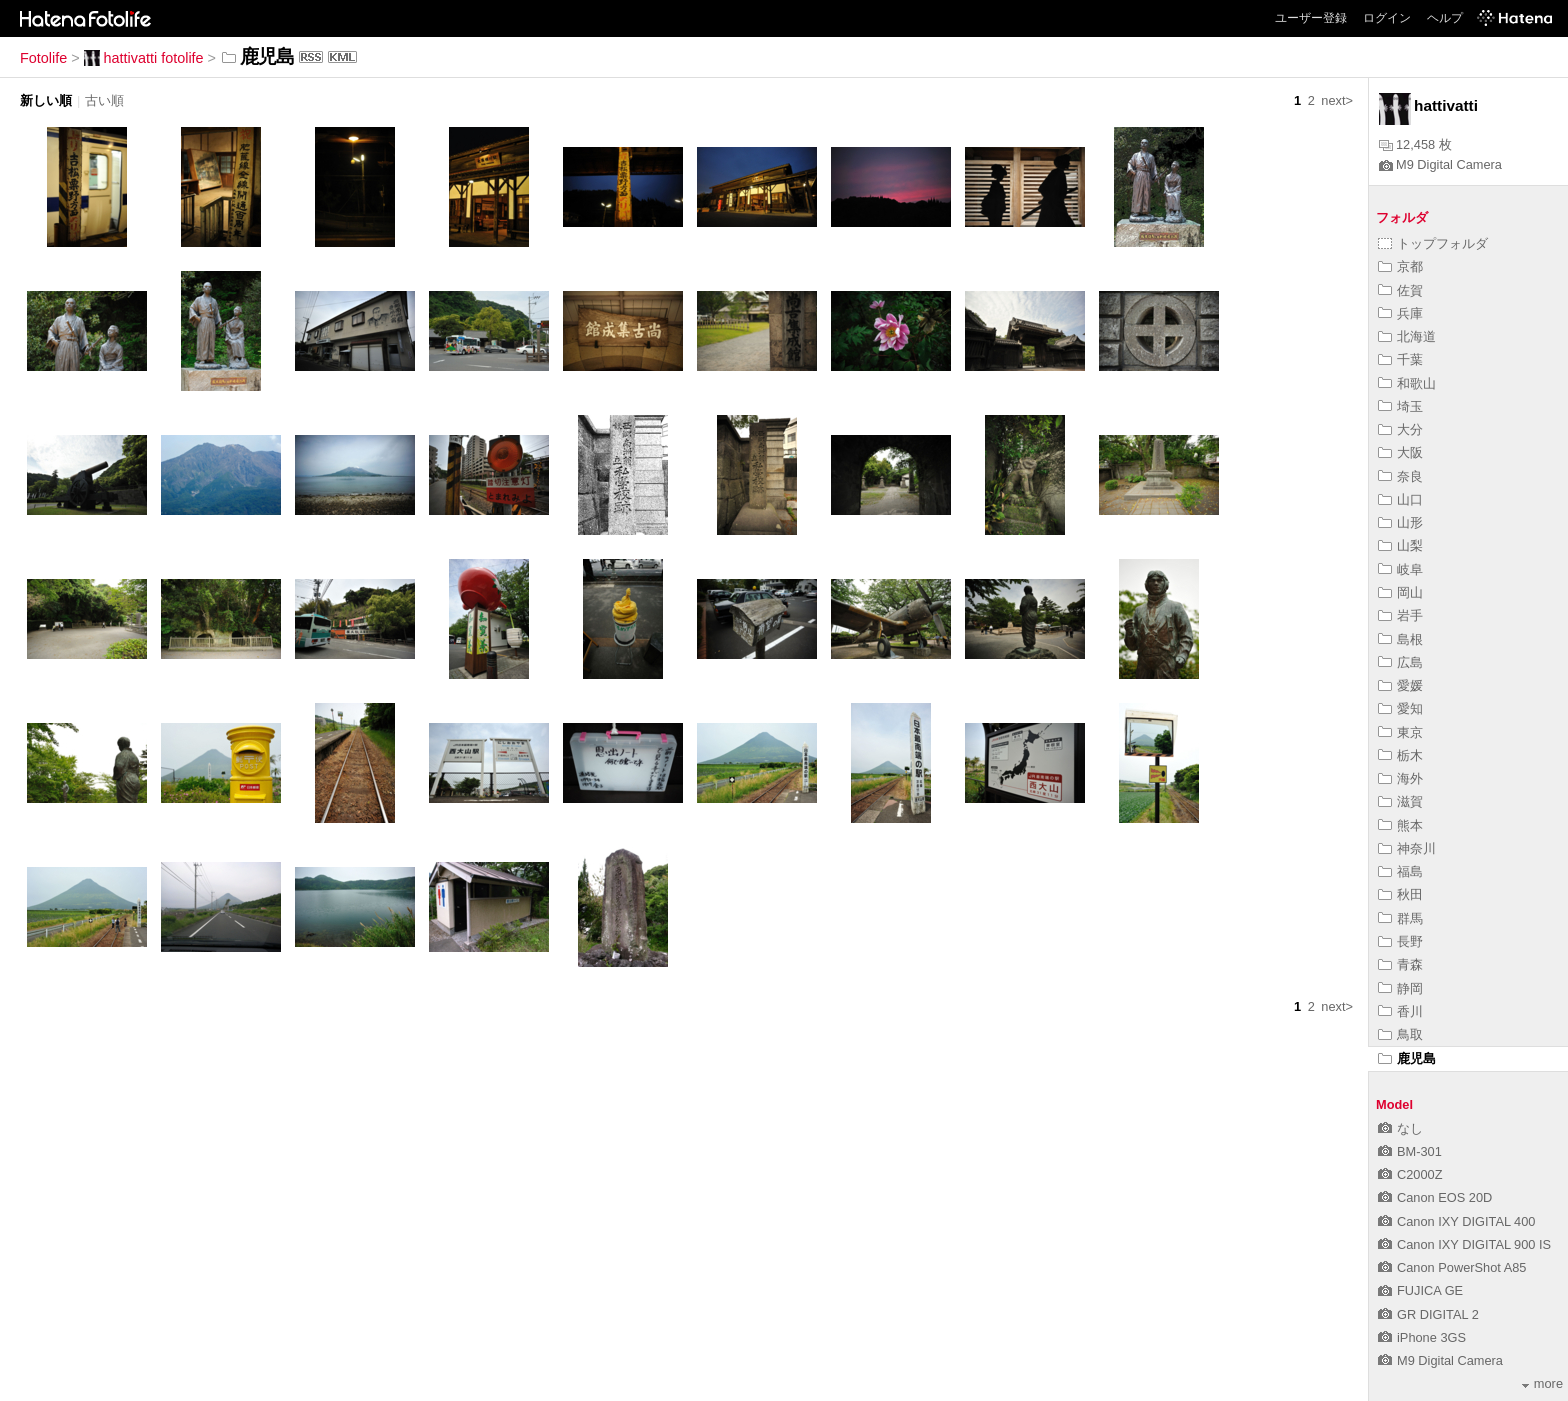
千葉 (1400, 359)
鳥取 (1400, 1034)
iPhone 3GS (1422, 1337)
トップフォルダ (1433, 243)
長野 (1400, 941)
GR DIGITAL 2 (1428, 1314)
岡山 (1400, 592)
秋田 (1400, 894)
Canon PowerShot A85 (1452, 1267)
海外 (1400, 778)
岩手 (1400, 615)
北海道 (1407, 336)
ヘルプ (1445, 18)
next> (1337, 100)
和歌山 (1407, 383)
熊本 (1400, 825)
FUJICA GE (1420, 1290)
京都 (1400, 266)
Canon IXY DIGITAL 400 (1456, 1221)
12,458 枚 (1415, 144)
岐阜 (1400, 569)
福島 (1400, 871)
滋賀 (1400, 801)
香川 (1400, 1011)
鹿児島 (1407, 1058)
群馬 (1400, 918)
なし (1400, 1128)
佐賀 (1400, 290)
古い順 (104, 100)
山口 (1400, 499)
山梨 (1400, 545)
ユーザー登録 (1311, 18)
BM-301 (1410, 1151)
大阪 (1400, 452)
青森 (1400, 964)
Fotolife (43, 58)
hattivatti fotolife (144, 58)
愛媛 (1400, 685)
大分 (1400, 429)
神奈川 (1407, 848)
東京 (1400, 732)
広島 (1400, 662)
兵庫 (1400, 313)
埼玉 (1400, 406)
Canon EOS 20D (1435, 1197)
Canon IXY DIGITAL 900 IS (1464, 1244)
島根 (1400, 639)
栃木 (1400, 755)
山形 (1400, 522)
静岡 (1400, 988)
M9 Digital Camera (1440, 164)
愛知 (1400, 708)
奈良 (1400, 476)
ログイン (1387, 18)
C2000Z (1410, 1174)
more (1542, 1383)
